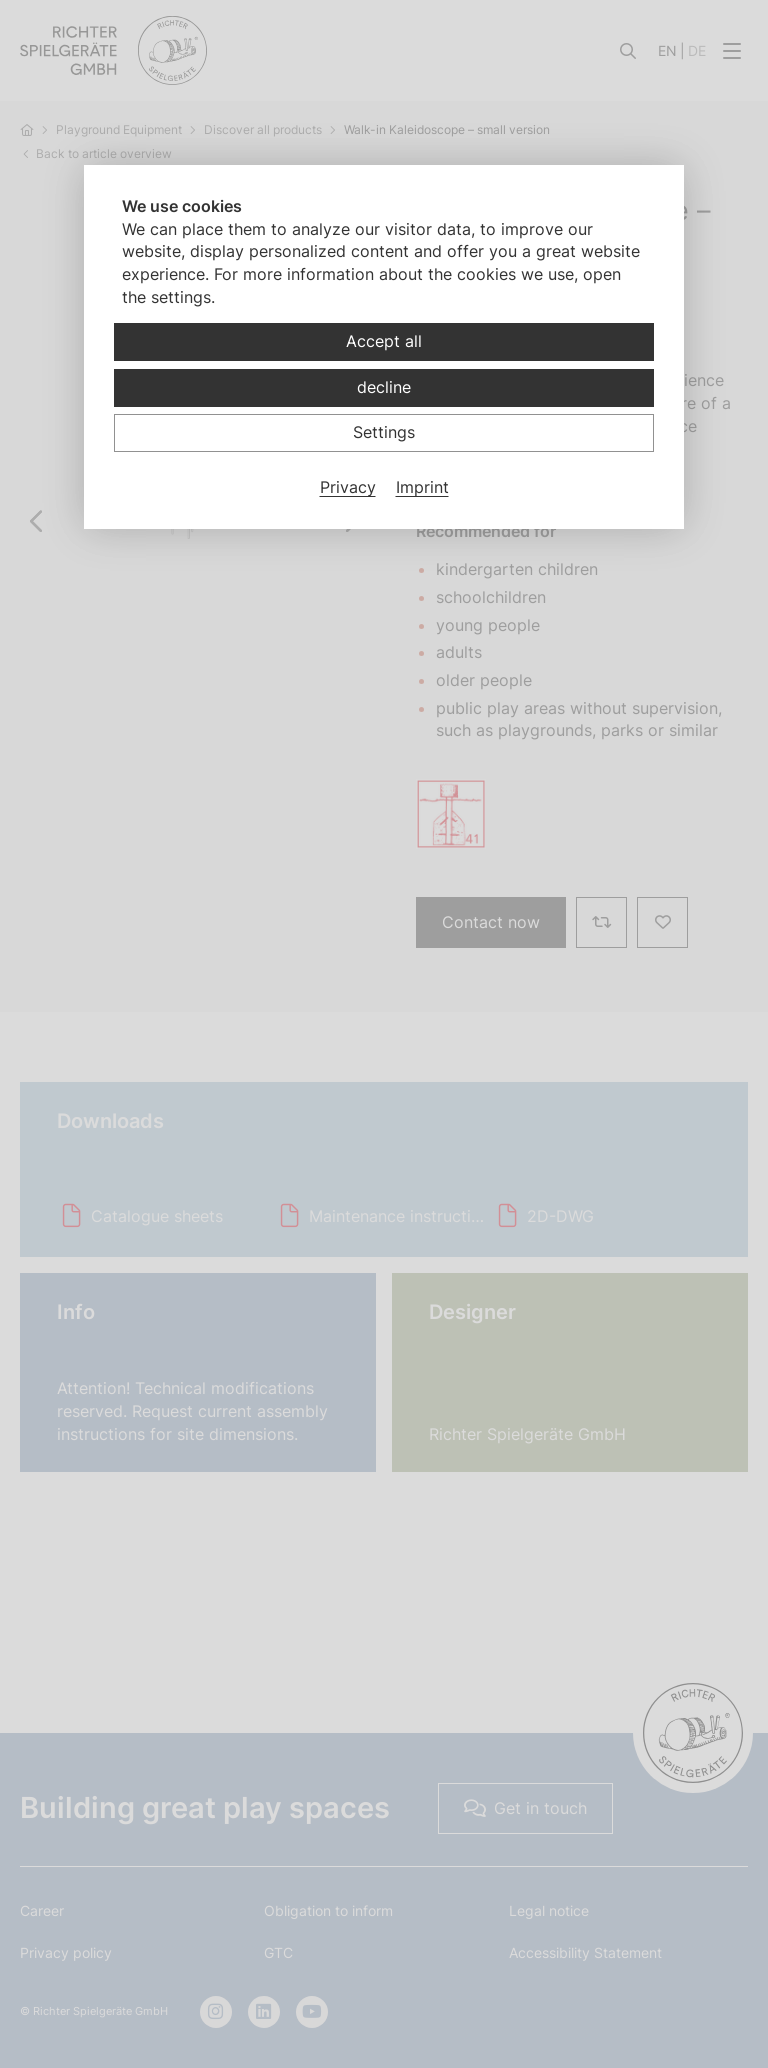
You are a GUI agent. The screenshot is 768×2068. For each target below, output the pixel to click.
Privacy (348, 487)
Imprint (422, 487)
